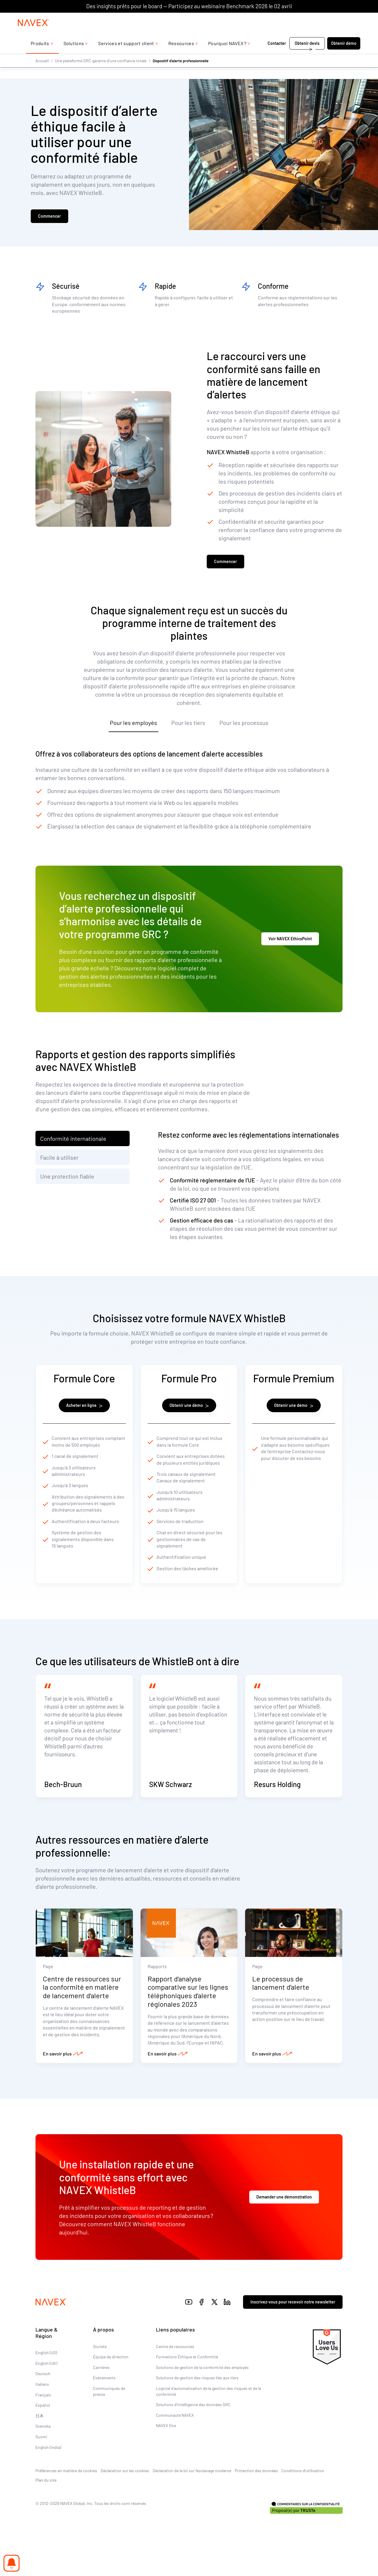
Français (43, 2421)
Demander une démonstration (284, 2223)
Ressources (181, 55)
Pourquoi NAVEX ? (227, 55)
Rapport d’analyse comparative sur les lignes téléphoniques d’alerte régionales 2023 (188, 2018)
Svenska (42, 2452)
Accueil (42, 72)
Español (42, 2431)
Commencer (49, 217)
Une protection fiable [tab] (67, 1179)
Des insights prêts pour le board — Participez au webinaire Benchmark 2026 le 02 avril (189, 6)
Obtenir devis (307, 55)
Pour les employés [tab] (133, 725)
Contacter (277, 55)
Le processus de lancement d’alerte (280, 2009)
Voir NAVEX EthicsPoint (290, 941)
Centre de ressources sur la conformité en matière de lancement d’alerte (82, 2014)
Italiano (42, 2410)
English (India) (48, 2473)
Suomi (41, 2463)
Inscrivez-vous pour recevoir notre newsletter (292, 2328)
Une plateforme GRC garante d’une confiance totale (100, 72)
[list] (344, 18)
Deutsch (42, 2400)
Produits (40, 55)
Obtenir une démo (189, 1408)
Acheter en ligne (84, 1408)
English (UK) (46, 2389)
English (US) (46, 2379)
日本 (39, 2442)
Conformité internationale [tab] (73, 1141)
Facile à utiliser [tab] (59, 1160)
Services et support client (126, 55)
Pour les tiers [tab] (188, 725)
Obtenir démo (343, 55)
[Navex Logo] (33, 34)
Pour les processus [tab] (243, 725)
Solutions (73, 55)
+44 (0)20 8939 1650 (300, 18)
